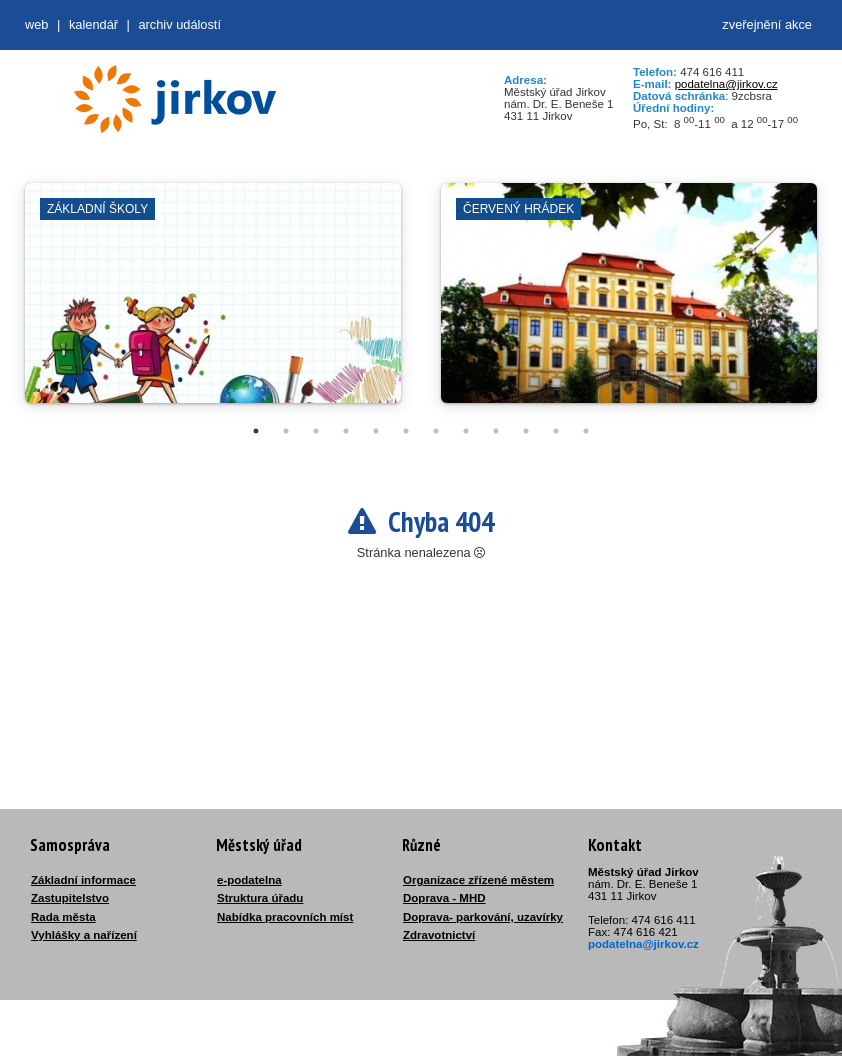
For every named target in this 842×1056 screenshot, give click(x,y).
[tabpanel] (213, 303)
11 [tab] (556, 431)
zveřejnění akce (767, 24)
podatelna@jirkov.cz (726, 84)
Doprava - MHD (444, 898)
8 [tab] (466, 431)
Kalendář (93, 24)
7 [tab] (436, 431)
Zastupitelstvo (70, 898)
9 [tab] (496, 431)
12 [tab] (586, 431)
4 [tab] (346, 431)
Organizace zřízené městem (478, 880)
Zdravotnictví (439, 935)
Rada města (63, 917)
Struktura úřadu (260, 898)
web (36, 24)
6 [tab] (406, 431)
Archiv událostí (179, 24)
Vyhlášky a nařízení (84, 935)
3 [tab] (316, 431)
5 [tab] (376, 431)
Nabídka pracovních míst (285, 917)
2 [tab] (286, 431)
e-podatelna (249, 880)
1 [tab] (256, 431)
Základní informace (83, 880)
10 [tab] (526, 431)
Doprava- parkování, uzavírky (483, 917)
